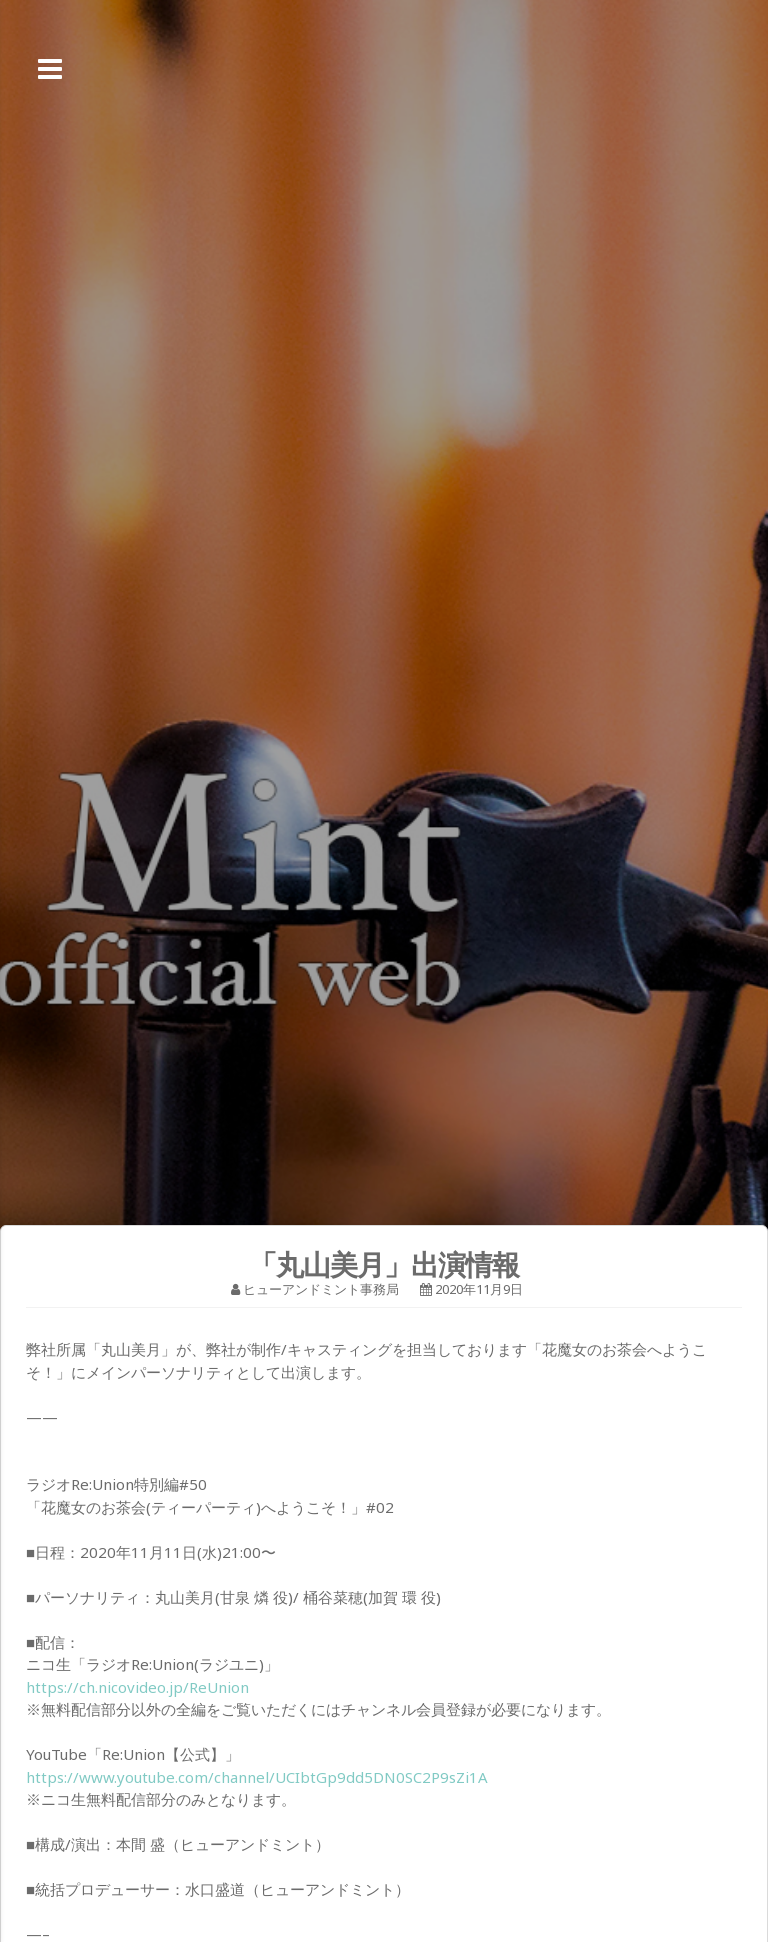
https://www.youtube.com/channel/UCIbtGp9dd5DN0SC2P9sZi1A (257, 1777)
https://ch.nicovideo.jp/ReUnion (137, 1687)
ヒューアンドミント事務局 (321, 1289)
